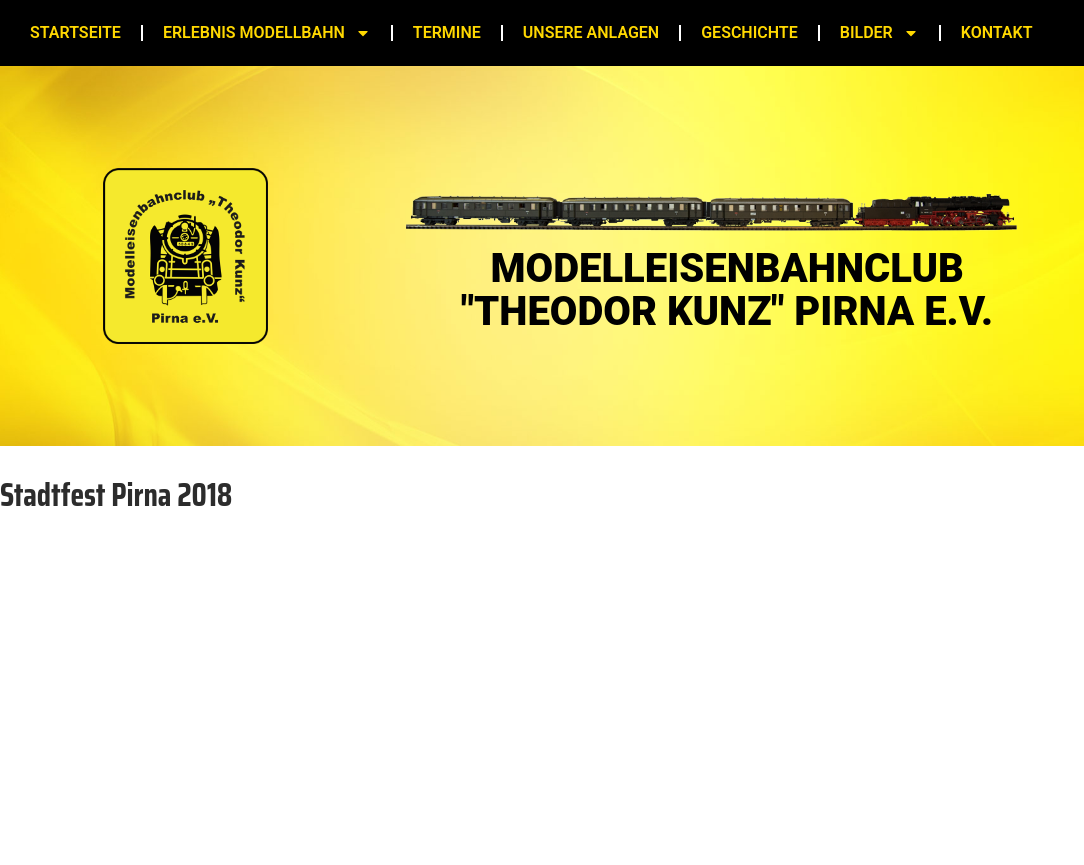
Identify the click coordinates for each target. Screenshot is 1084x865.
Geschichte (749, 32)
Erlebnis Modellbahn (267, 33)
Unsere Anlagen (591, 32)
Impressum (485, 811)
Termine (447, 32)
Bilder (879, 33)
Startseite (75, 32)
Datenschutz (594, 811)
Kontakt (997, 32)
